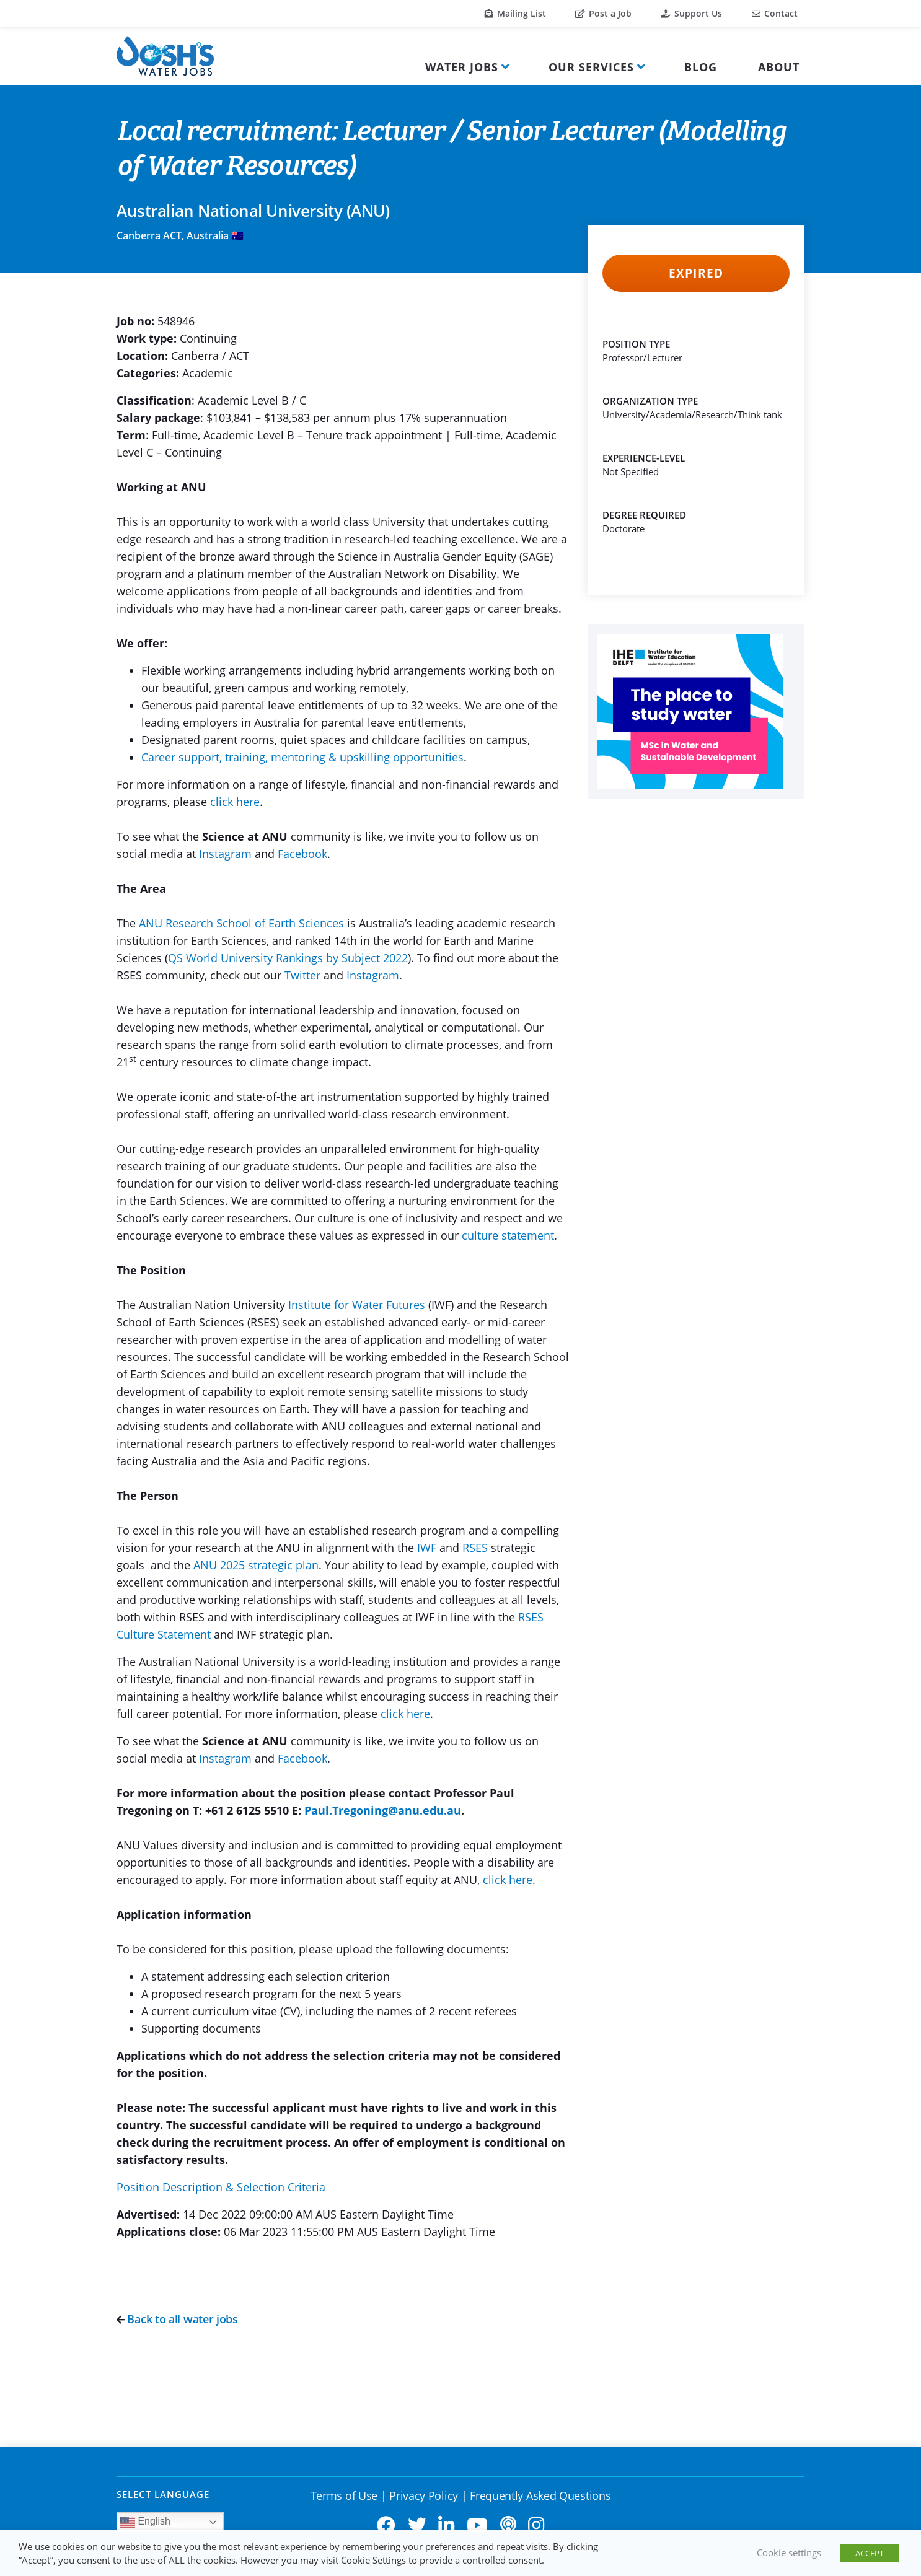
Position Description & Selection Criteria (221, 2187)
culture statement (508, 1235)
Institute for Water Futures (356, 1304)
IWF (426, 1547)
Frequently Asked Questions (540, 2495)
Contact (775, 13)
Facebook (302, 853)
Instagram (225, 853)
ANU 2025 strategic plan (256, 1564)
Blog (700, 66)
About (779, 66)
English (145, 2522)
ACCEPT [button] (869, 2553)
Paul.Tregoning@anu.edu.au (382, 1810)
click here (235, 801)
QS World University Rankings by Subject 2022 (288, 957)
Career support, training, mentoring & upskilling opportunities (302, 757)
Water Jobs (461, 66)
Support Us (691, 13)
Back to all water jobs (177, 2318)
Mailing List (515, 13)
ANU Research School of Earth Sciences (241, 923)
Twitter (302, 975)
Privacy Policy (423, 2495)
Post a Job (603, 13)
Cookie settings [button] (789, 2552)
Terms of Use (344, 2495)
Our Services (591, 66)
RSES (475, 1547)
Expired (696, 273)
